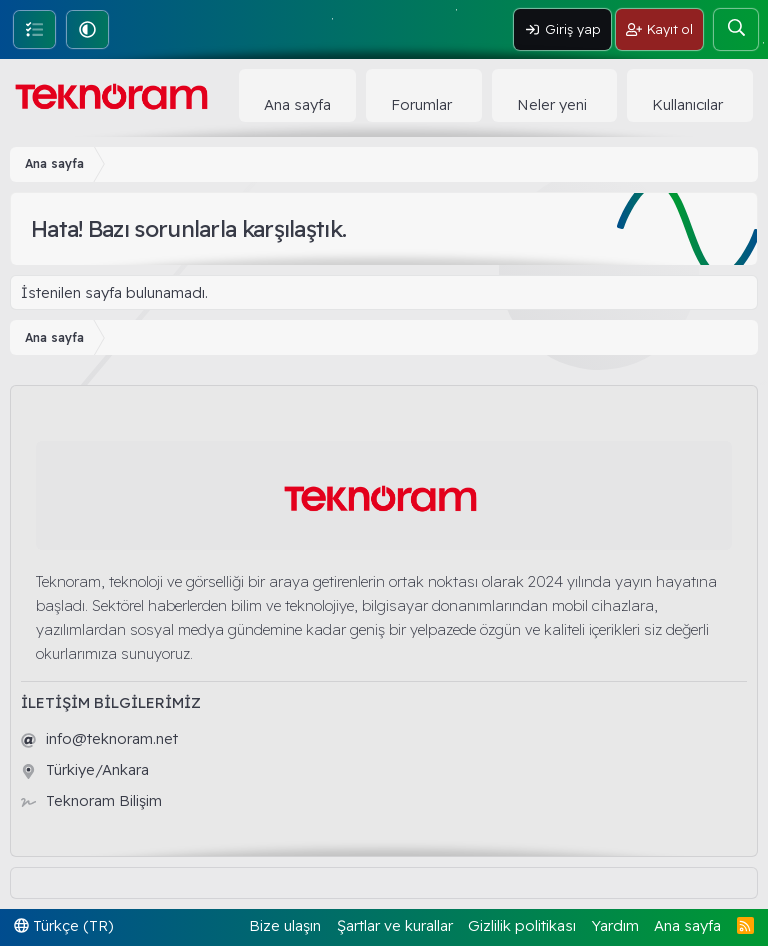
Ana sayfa (297, 104)
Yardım (615, 925)
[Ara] (736, 29)
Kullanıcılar (687, 104)
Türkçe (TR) (64, 925)
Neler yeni (552, 104)
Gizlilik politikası (522, 925)
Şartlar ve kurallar (395, 925)
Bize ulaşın (285, 925)
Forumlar (421, 104)
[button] (87, 29)
